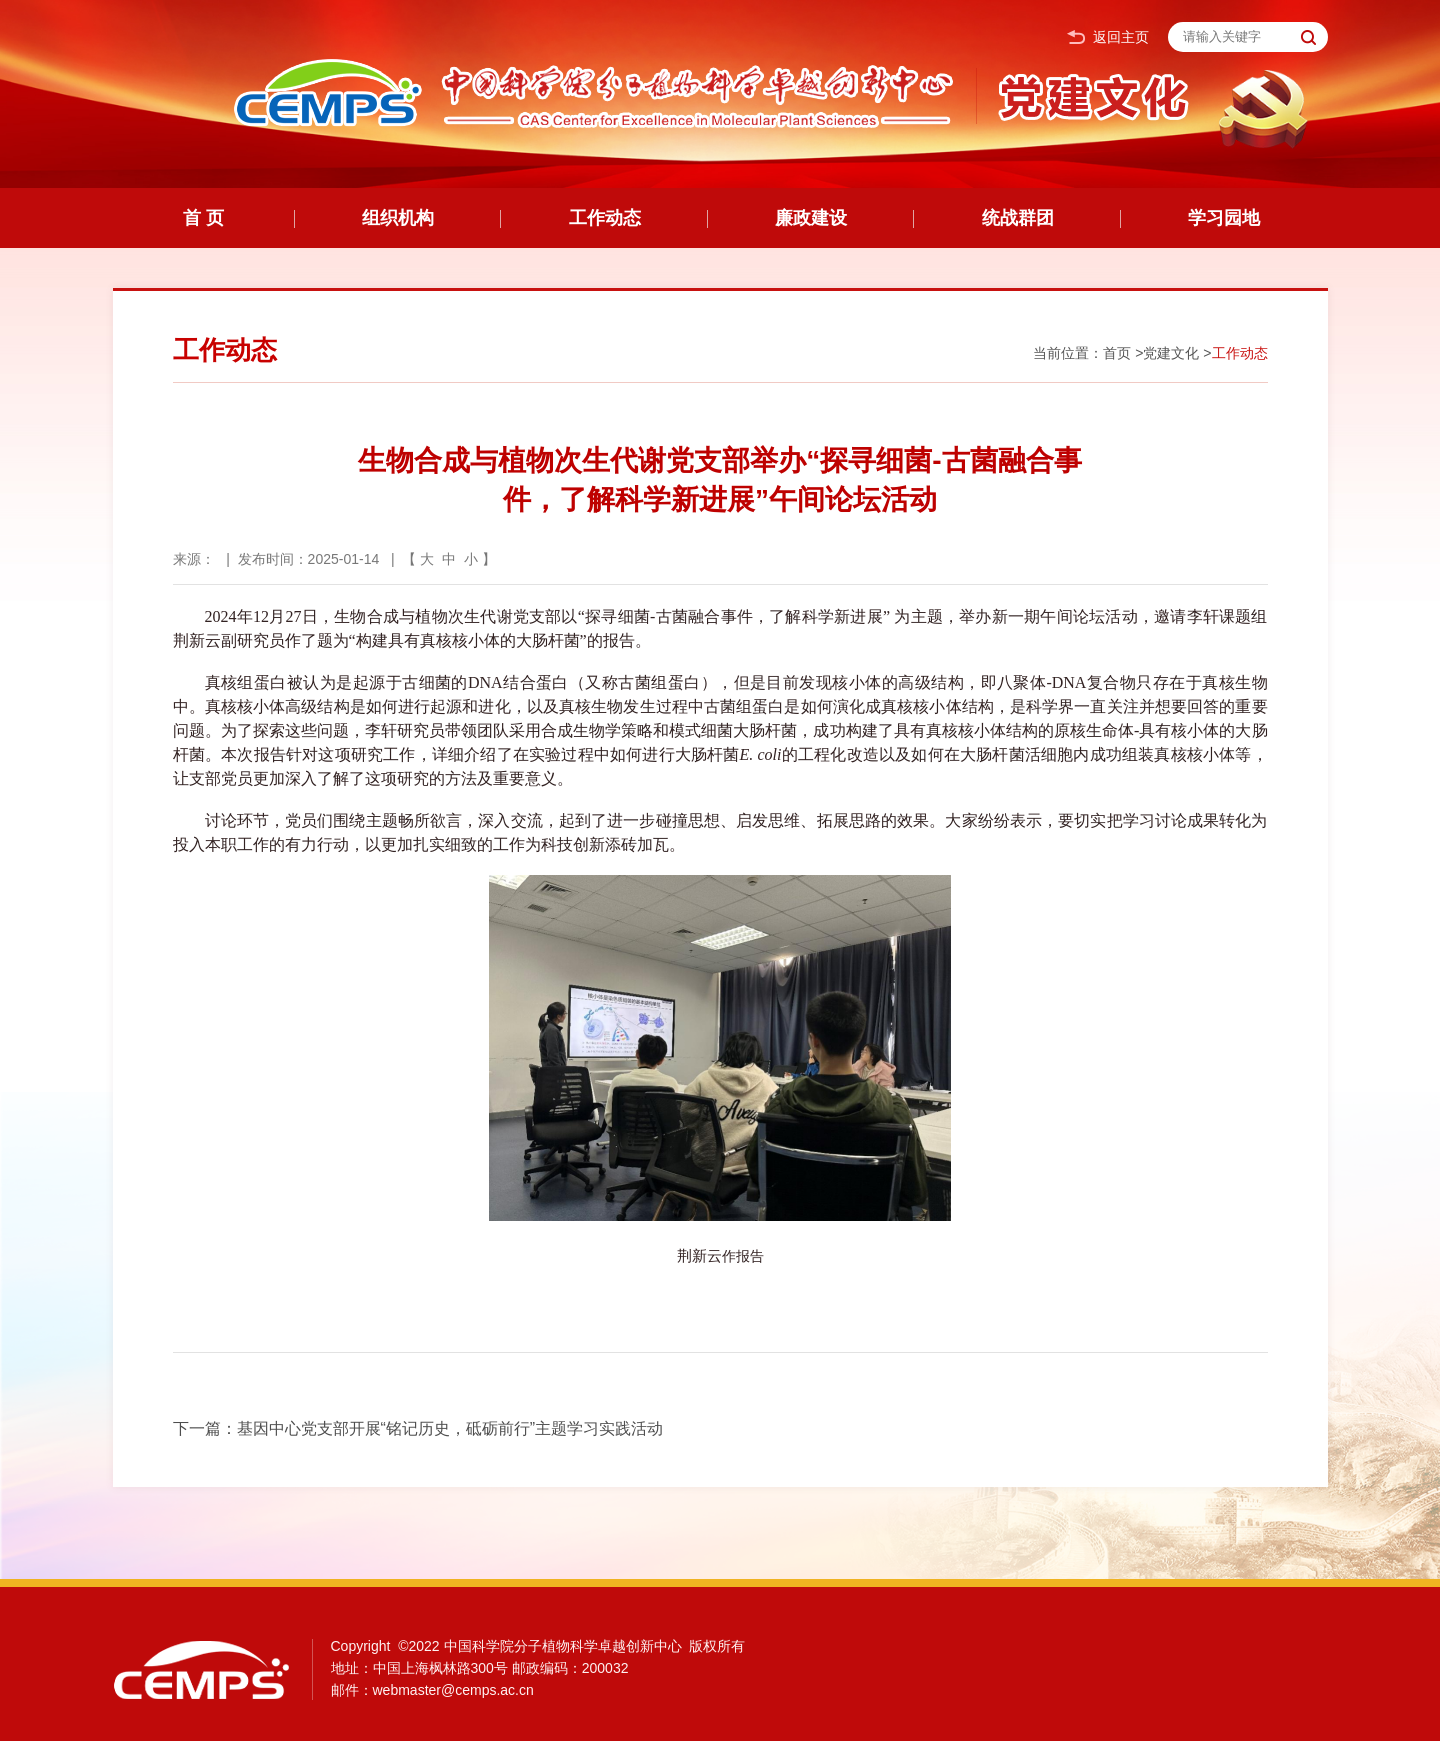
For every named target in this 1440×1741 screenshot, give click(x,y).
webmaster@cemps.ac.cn (453, 1690)
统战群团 (1018, 218)
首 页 (203, 218)
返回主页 (1108, 37)
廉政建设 (811, 218)
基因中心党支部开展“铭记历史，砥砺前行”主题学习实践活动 (450, 1428)
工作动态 (605, 218)
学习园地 (1224, 218)
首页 (1117, 353)
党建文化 (1171, 353)
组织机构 (398, 218)
